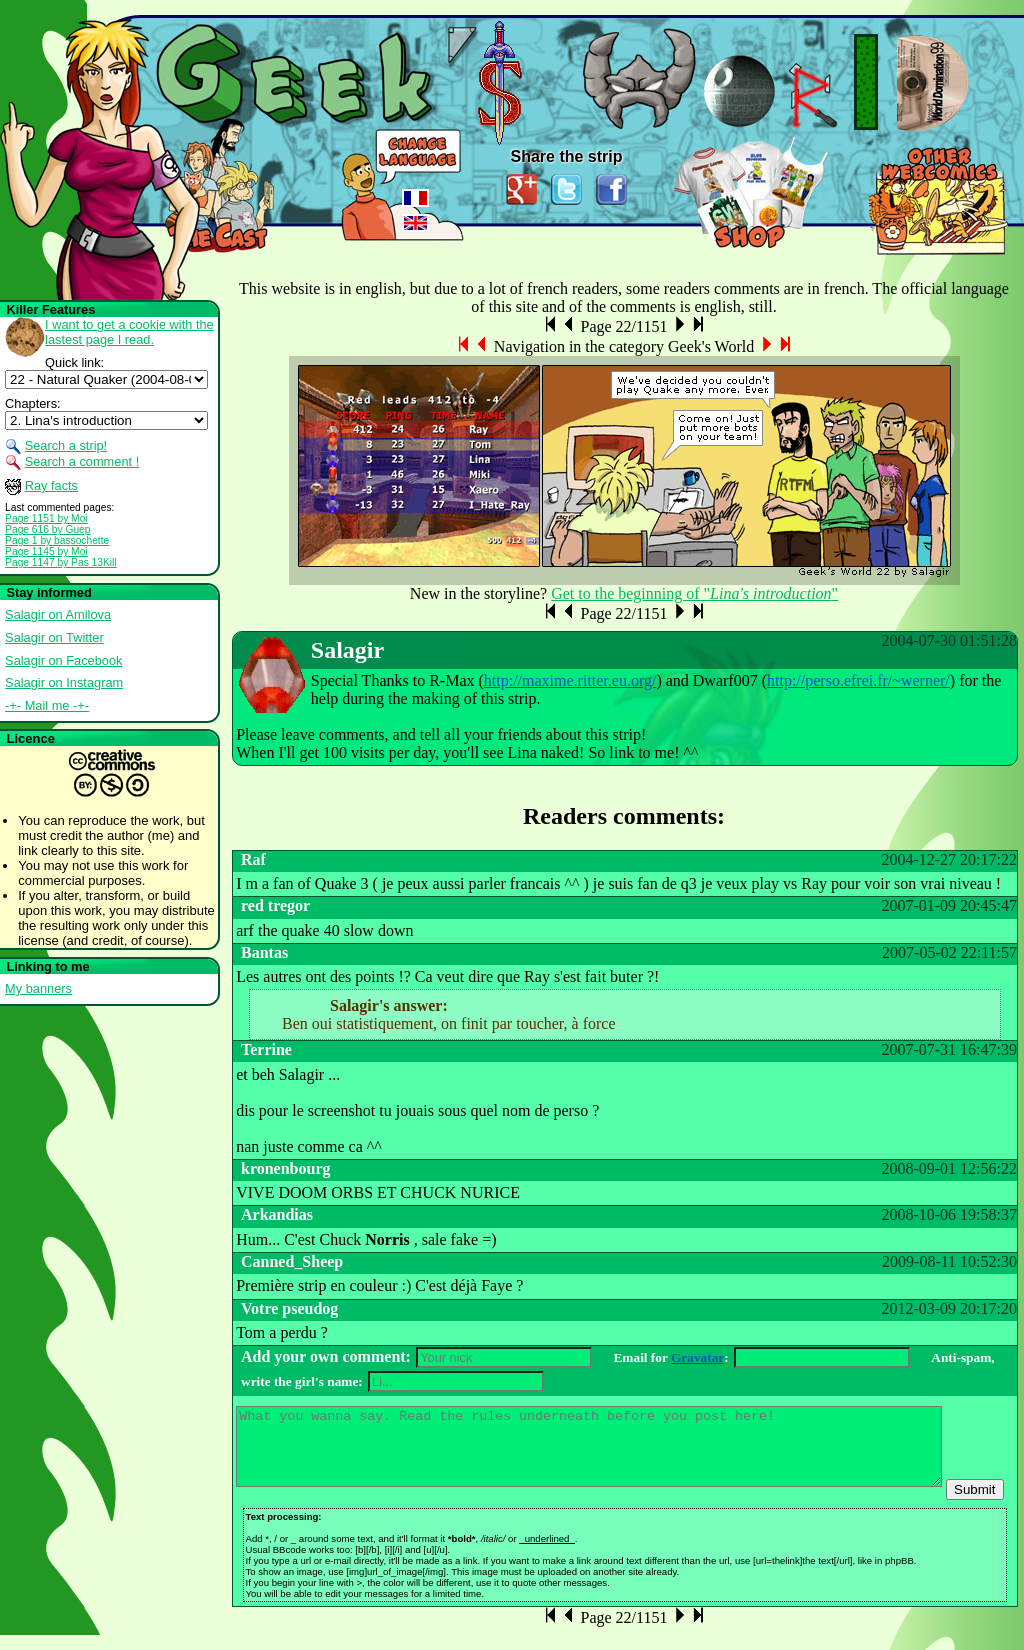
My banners (38, 988)
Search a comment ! (82, 461)
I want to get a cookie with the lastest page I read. (129, 332)
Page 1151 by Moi (46, 518)
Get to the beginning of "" (694, 593)
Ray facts (51, 485)
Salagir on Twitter (54, 637)
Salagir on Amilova (58, 614)
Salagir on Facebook (63, 660)
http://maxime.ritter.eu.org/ (570, 680)
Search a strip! (66, 445)
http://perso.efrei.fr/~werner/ (858, 680)
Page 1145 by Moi (46, 551)
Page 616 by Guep (47, 529)
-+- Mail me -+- (47, 705)
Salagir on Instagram (64, 682)
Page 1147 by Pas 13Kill (61, 562)
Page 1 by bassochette (57, 540)
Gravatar (697, 1357)
